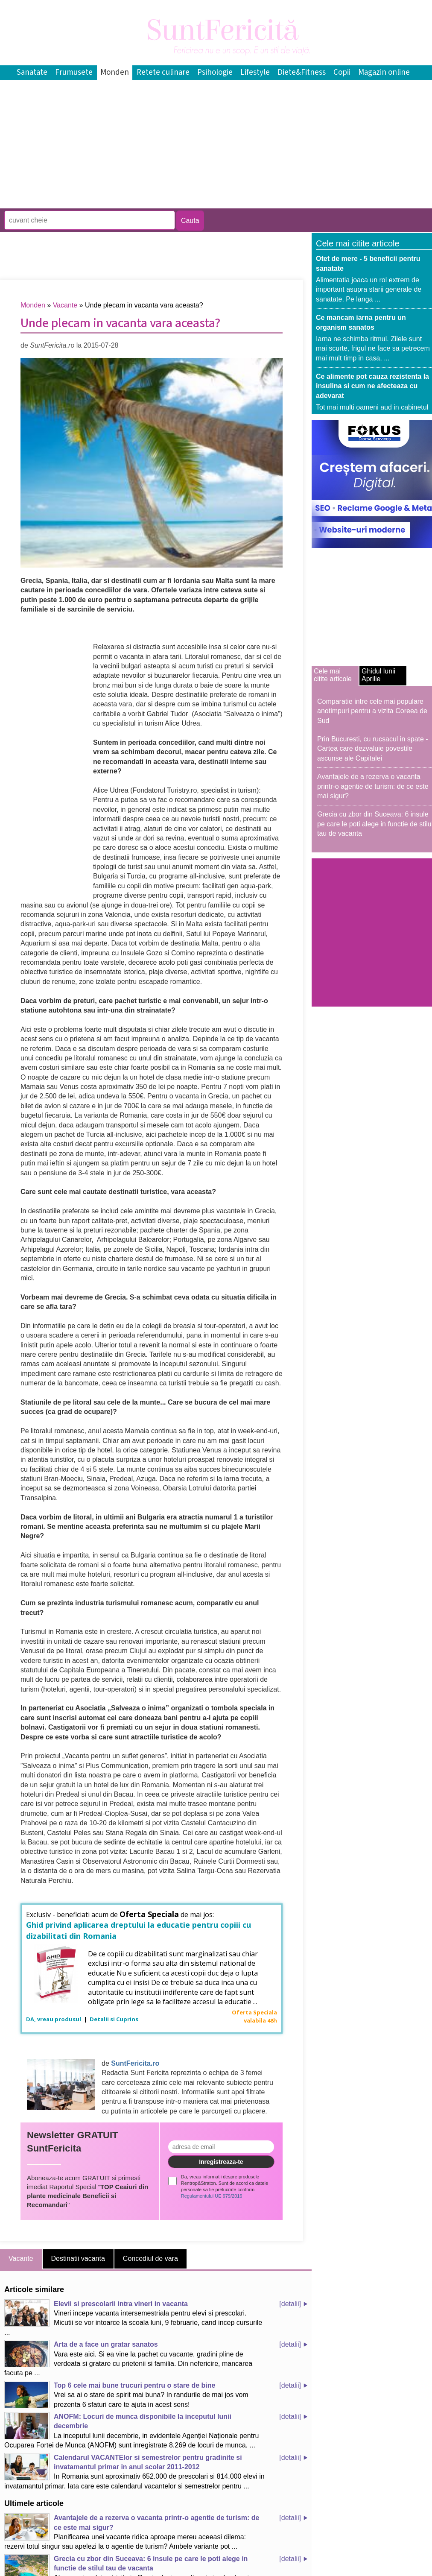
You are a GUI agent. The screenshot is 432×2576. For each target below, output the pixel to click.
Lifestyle (255, 72)
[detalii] (290, 2303)
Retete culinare (163, 72)
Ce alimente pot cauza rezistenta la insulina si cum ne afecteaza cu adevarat (372, 386)
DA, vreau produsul (54, 2019)
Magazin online (384, 72)
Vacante (65, 305)
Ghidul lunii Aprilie (378, 674)
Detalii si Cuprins (114, 2019)
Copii (341, 72)
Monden (114, 72)
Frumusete (74, 72)
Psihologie (215, 72)
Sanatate (32, 72)
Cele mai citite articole (333, 674)
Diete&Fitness (301, 72)
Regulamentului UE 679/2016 (211, 2195)
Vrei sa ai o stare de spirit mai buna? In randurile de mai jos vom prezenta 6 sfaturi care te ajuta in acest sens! (126, 2394)
